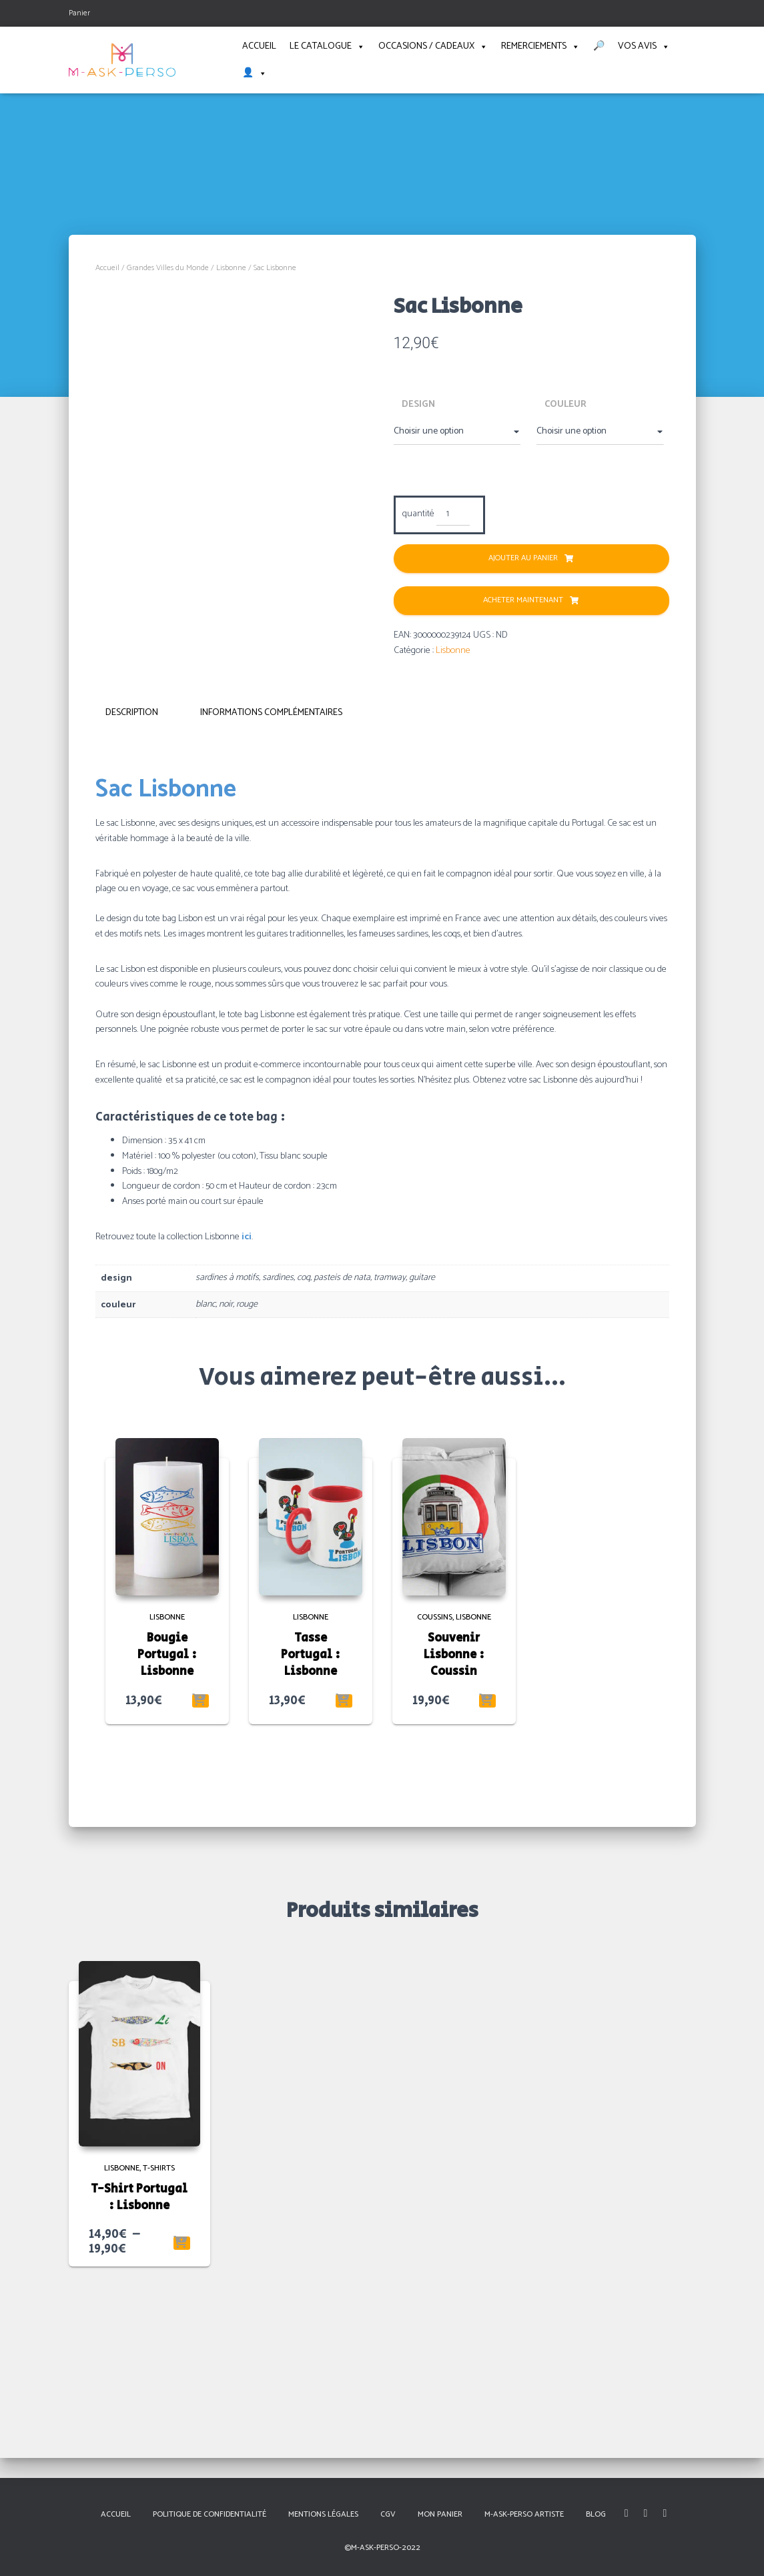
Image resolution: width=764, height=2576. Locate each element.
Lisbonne (231, 267)
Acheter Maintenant (523, 600)
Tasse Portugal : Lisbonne (310, 1801)
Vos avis (644, 46)
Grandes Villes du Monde (168, 267)
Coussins (434, 1763)
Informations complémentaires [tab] (271, 859)
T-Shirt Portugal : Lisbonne (139, 2344)
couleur (565, 404)
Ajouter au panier (523, 558)
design (418, 404)
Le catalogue (327, 46)
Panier (79, 13)
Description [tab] (131, 859)
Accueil (259, 46)
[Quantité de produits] (453, 515)
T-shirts (159, 2314)
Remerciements (540, 46)
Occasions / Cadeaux (433, 46)
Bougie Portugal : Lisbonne (167, 1801)
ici (247, 1383)
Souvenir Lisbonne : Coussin (454, 1801)
